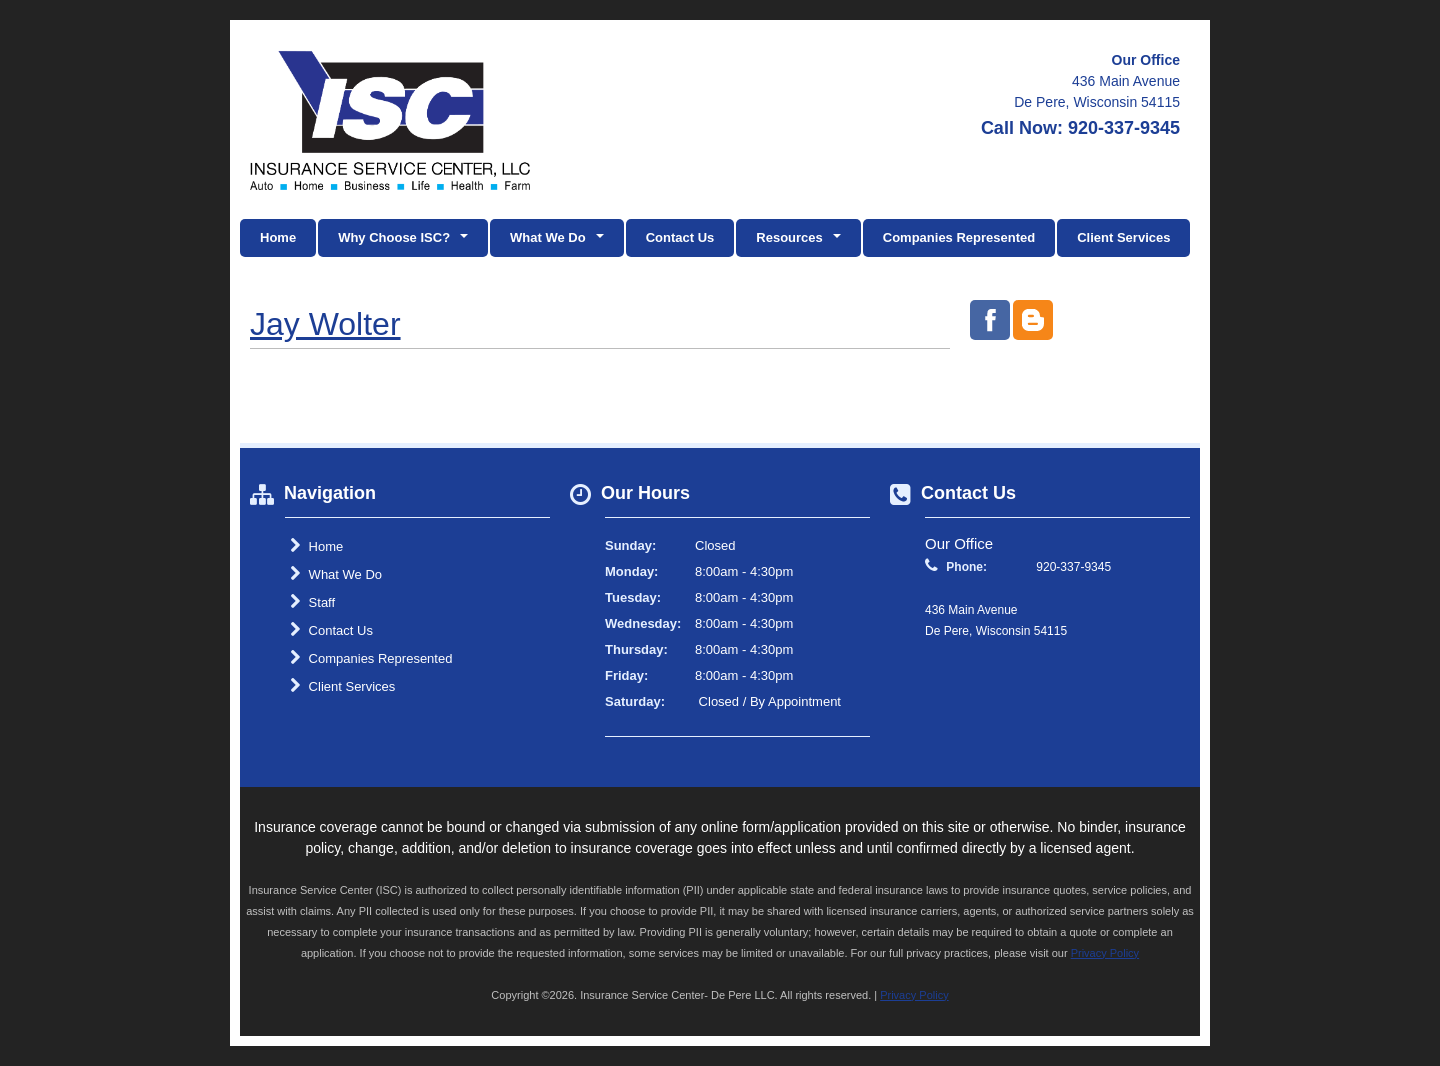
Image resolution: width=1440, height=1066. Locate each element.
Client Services (1123, 237)
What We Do (336, 574)
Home (278, 237)
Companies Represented (959, 237)
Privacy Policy (1105, 953)
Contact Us (680, 237)
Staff (312, 602)
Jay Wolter (325, 324)
